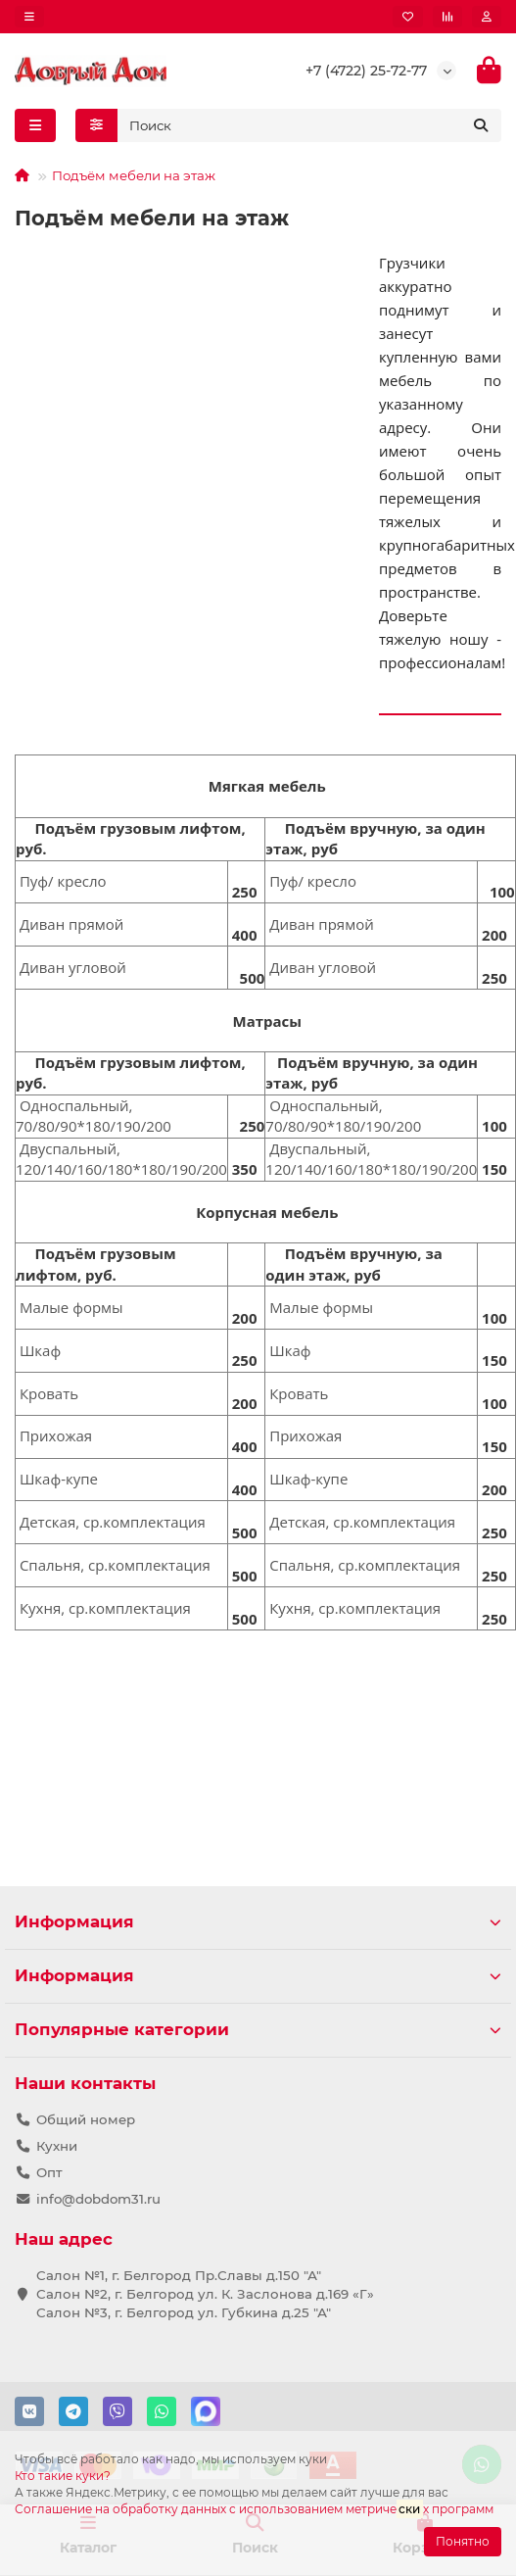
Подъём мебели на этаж (133, 175)
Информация (258, 1921)
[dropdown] (29, 16)
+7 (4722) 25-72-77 (366, 70)
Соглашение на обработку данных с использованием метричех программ (254, 2509)
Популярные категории (258, 2029)
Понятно (463, 2541)
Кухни (56, 2146)
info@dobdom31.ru (98, 2199)
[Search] (309, 125)
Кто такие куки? (63, 2475)
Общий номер (85, 2119)
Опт (49, 2172)
